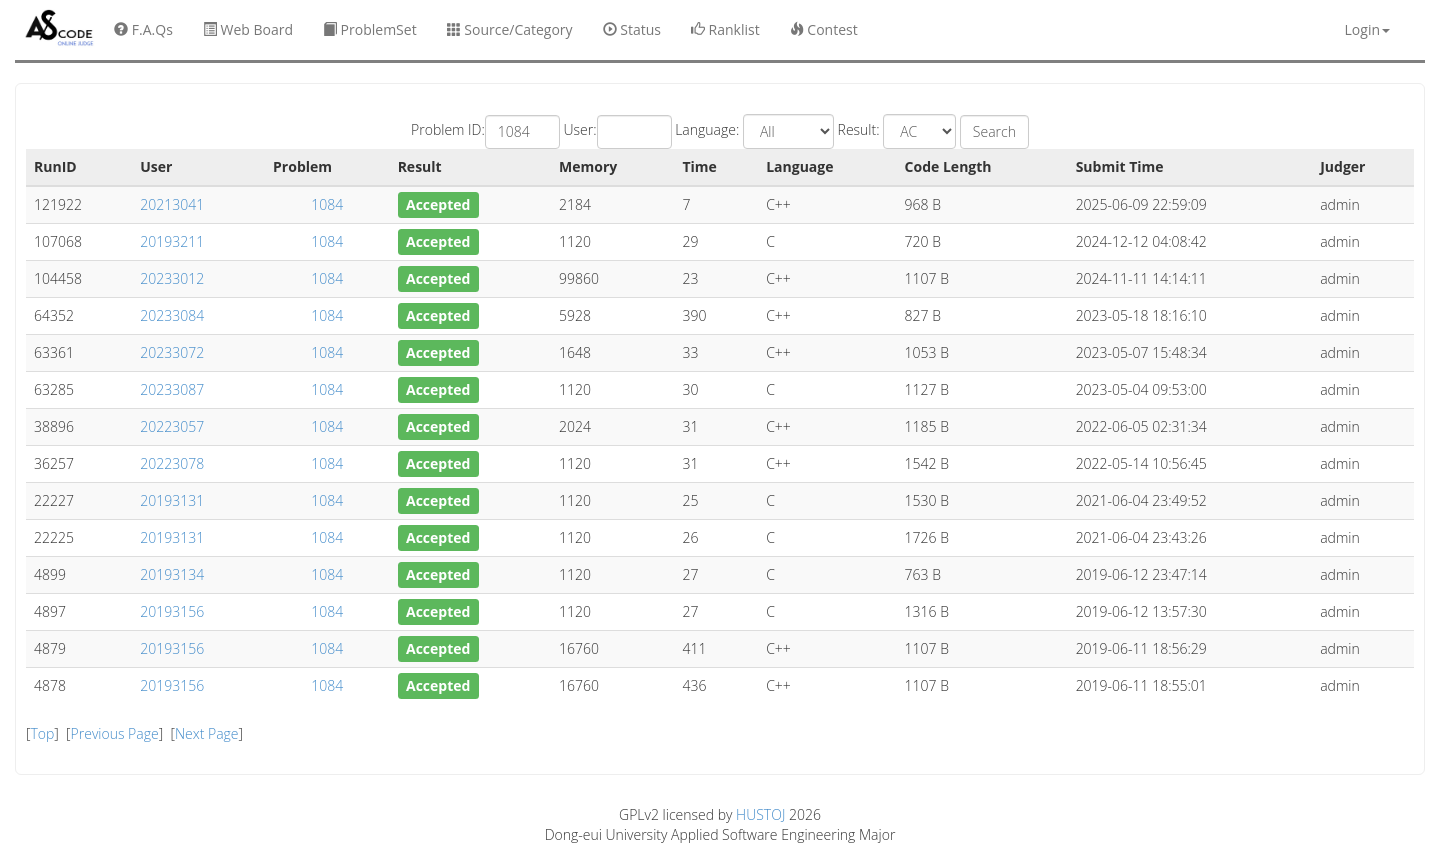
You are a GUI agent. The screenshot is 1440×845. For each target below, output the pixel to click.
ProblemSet (370, 29)
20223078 (172, 463)
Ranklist (725, 29)
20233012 (172, 278)
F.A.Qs (143, 29)
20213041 (172, 204)
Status (632, 29)
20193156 (172, 611)
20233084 (172, 315)
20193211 (172, 241)
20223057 (172, 426)
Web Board (248, 29)
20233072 (172, 352)
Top (42, 733)
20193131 (172, 500)
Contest (824, 29)
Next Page (207, 733)
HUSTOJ (760, 814)
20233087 (172, 389)
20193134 (172, 574)
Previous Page (115, 733)
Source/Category (510, 29)
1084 (327, 204)
